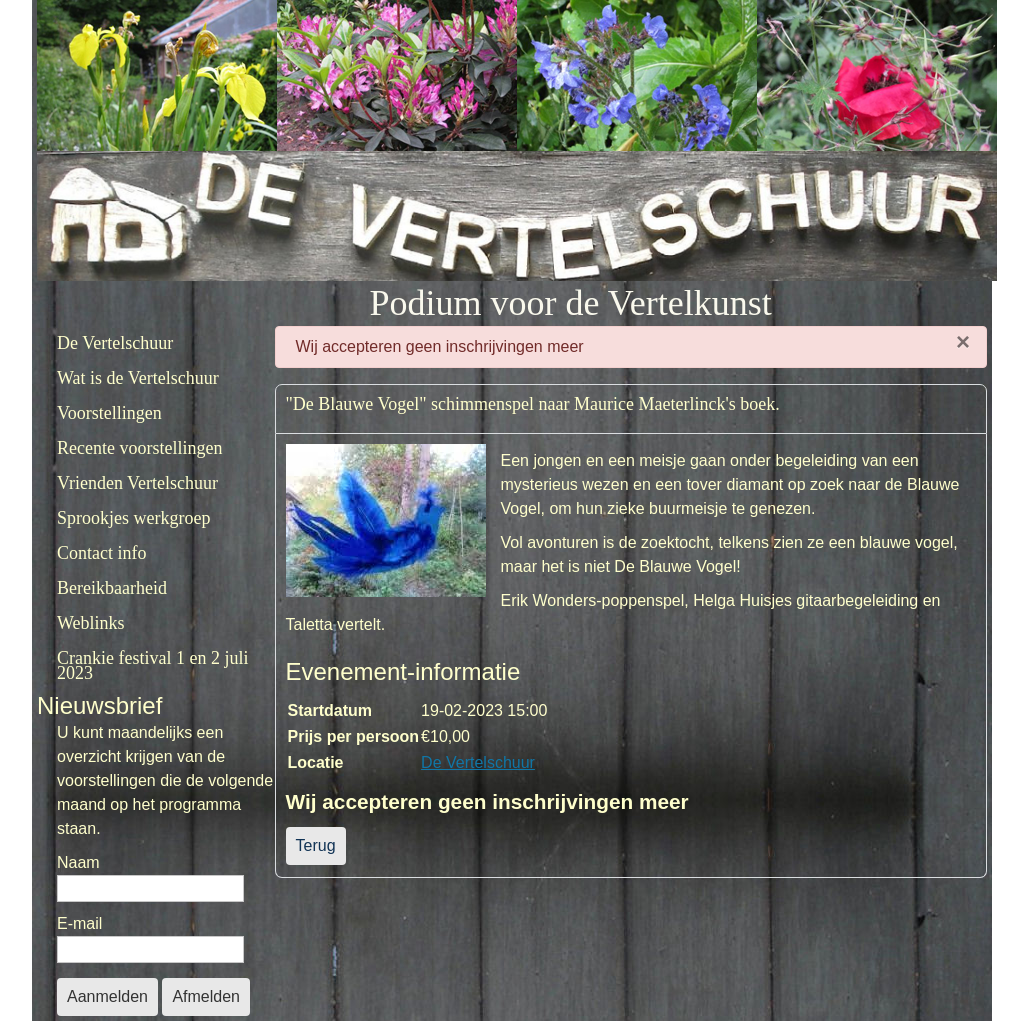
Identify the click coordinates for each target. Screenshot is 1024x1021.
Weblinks (91, 623)
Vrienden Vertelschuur (137, 483)
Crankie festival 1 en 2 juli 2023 (152, 665)
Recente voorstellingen (139, 448)
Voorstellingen (109, 413)
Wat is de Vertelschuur (138, 378)
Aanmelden (107, 996)
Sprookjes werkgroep (133, 518)
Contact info (101, 553)
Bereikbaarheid (112, 588)
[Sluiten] (963, 342)
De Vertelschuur (115, 343)
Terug (316, 845)
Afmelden (206, 996)
